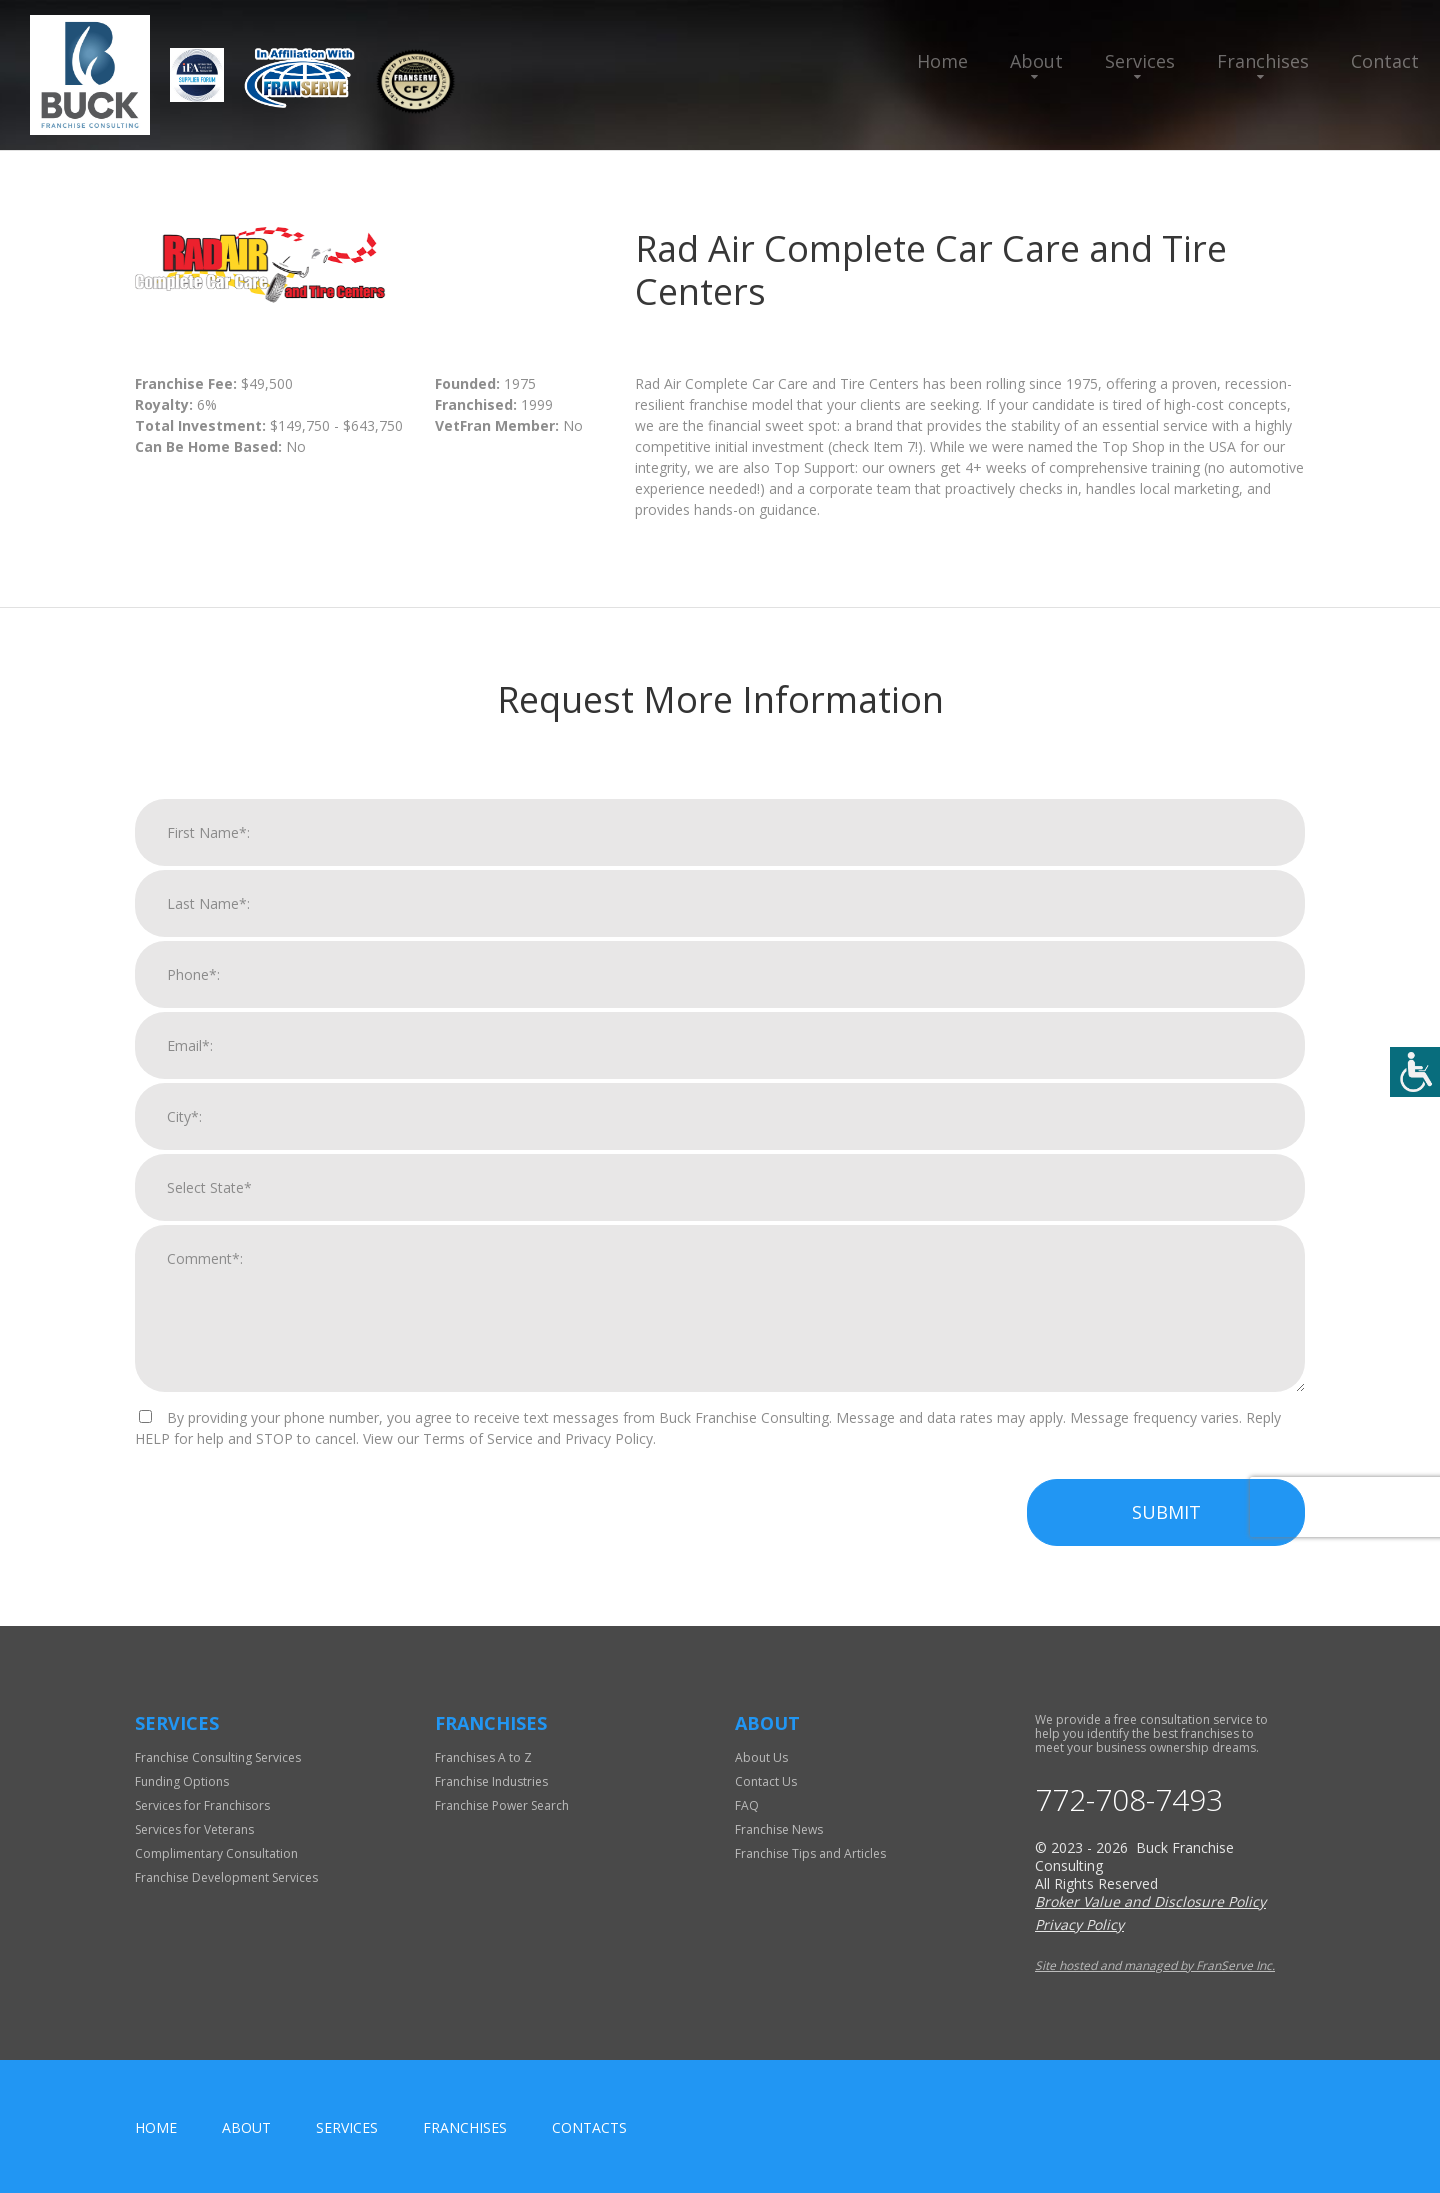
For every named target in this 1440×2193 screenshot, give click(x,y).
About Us (761, 1757)
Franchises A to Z (483, 1757)
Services (1140, 61)
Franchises (1263, 61)
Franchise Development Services (226, 1877)
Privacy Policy (1079, 1924)
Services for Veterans (194, 1829)
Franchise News (779, 1829)
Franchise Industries (491, 1781)
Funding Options (182, 1781)
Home (942, 61)
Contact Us (766, 1781)
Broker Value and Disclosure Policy (1150, 1901)
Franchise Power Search (502, 1805)
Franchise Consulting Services (218, 1757)
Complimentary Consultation (216, 1853)
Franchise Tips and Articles (810, 1853)
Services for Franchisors (202, 1805)
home (156, 2127)
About (1036, 61)
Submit (1166, 1537)
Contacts (589, 2127)
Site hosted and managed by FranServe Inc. (1155, 1965)
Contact (1385, 61)
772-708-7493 (1129, 1800)
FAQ (747, 1805)
